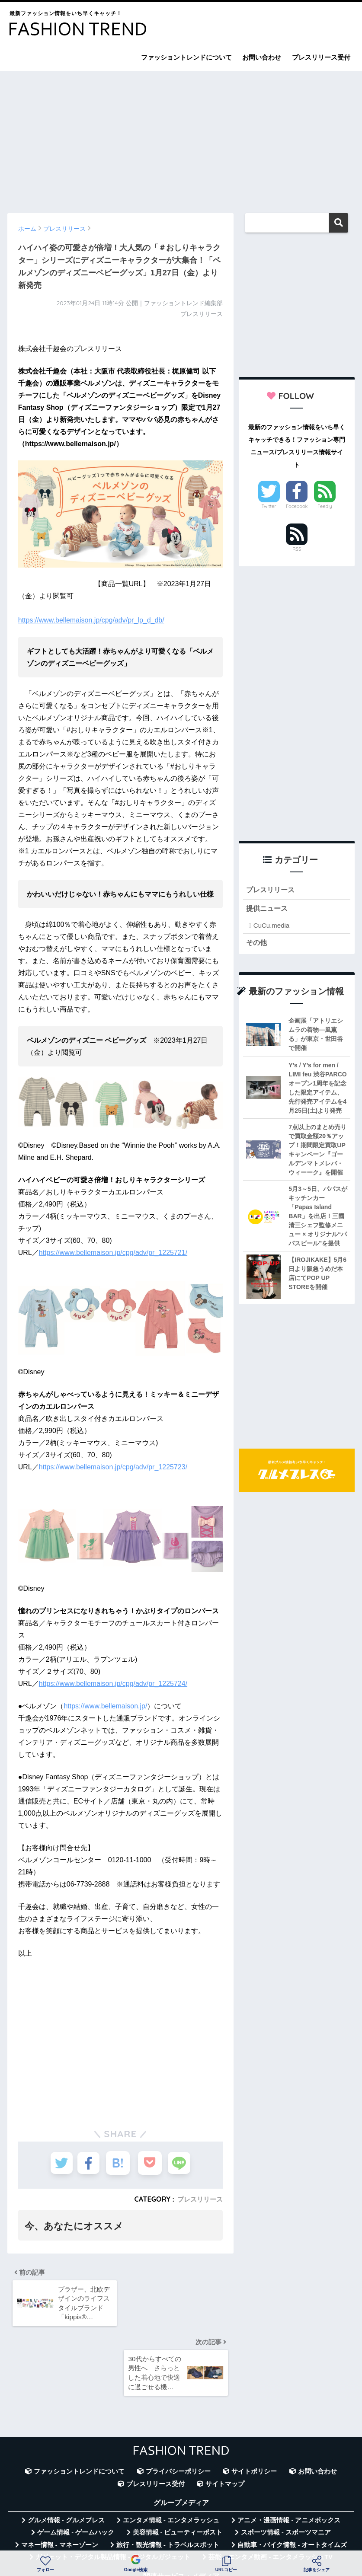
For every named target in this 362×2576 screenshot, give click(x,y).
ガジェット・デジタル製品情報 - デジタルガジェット (112, 2491)
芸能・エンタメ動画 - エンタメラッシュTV (270, 2491)
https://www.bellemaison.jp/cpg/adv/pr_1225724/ (113, 1683)
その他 (257, 944)
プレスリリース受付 (321, 57)
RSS (296, 549)
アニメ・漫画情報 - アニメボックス (288, 2454)
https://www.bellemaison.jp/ (105, 1706)
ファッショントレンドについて (186, 57)
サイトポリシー (254, 2405)
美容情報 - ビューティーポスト (178, 2467)
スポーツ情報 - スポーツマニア (286, 2467)
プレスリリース (198, 2199)
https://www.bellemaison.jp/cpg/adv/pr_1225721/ (113, 1252)
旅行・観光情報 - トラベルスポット (167, 2479)
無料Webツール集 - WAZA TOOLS (113, 2528)
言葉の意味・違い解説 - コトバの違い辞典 (243, 2528)
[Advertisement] (181, 137)
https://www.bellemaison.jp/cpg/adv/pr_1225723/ (113, 1467)
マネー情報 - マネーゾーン (59, 2479)
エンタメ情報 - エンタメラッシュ (171, 2454)
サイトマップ (224, 2418)
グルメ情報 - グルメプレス (66, 2454)
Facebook (297, 506)
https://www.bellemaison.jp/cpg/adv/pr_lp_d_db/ (91, 620)
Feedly (324, 506)
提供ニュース (268, 910)
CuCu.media (271, 926)
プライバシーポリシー (178, 2405)
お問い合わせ (261, 57)
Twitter (269, 506)
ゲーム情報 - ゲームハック (75, 2467)
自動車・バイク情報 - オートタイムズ (292, 2479)
